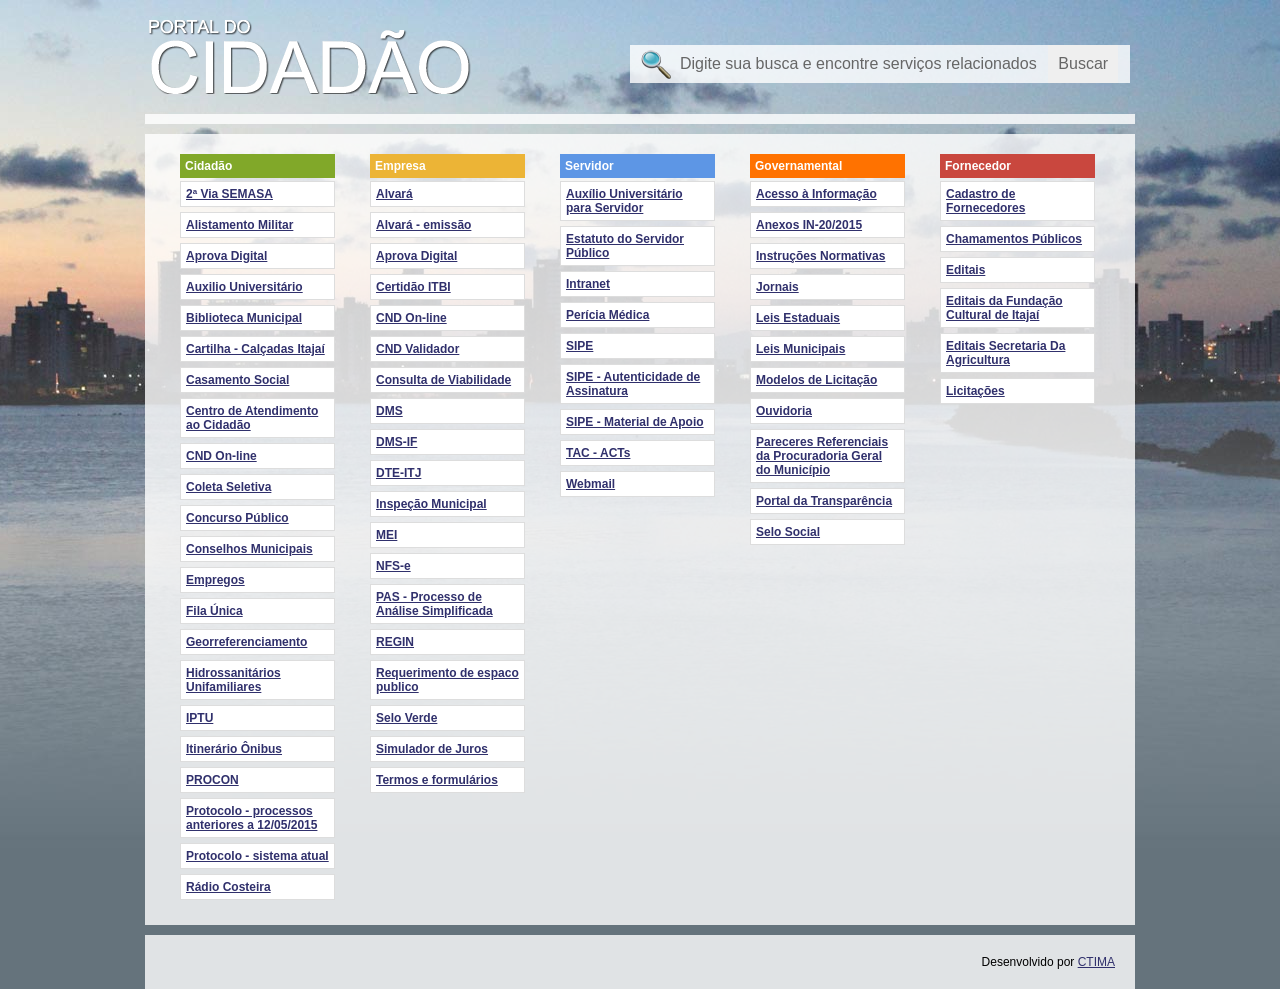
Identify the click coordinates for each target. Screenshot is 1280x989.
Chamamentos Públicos (1014, 239)
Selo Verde (406, 718)
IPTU (199, 718)
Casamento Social (237, 380)
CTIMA (1096, 962)
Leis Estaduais (798, 318)
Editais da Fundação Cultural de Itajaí (1004, 308)
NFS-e (393, 566)
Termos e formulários (437, 780)
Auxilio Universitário (244, 287)
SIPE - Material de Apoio (635, 422)
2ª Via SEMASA (229, 194)
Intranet (588, 284)
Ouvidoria (784, 411)
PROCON (212, 780)
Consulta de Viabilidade (443, 380)
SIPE (579, 346)
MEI (386, 535)
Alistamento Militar (239, 225)
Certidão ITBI (413, 287)
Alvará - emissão (423, 225)
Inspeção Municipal (431, 504)
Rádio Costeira (228, 887)
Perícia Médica (607, 315)
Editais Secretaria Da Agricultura (1005, 353)
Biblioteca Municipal (244, 318)
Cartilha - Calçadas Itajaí (255, 349)
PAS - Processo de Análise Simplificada (434, 604)
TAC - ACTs (598, 453)
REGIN (395, 642)
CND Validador (417, 349)
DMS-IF (396, 442)
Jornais (777, 287)
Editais (965, 270)
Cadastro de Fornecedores (985, 201)
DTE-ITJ (398, 473)
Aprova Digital (226, 256)
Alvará (394, 194)
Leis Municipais (800, 349)
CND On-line (221, 456)
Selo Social (788, 532)
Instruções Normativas (820, 256)
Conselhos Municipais (249, 549)
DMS (389, 411)
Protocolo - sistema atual (257, 856)
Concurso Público (237, 518)
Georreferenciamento (246, 642)
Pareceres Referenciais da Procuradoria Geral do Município (822, 456)
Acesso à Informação (816, 194)
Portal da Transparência (824, 501)
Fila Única (214, 611)
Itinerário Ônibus (234, 749)
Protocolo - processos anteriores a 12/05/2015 (251, 818)
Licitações (975, 391)
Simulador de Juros (432, 749)
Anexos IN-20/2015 (809, 225)
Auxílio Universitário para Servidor (624, 201)
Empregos (215, 580)
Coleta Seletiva (228, 487)
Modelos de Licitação (816, 380)
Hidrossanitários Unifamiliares (233, 680)
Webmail (590, 484)
